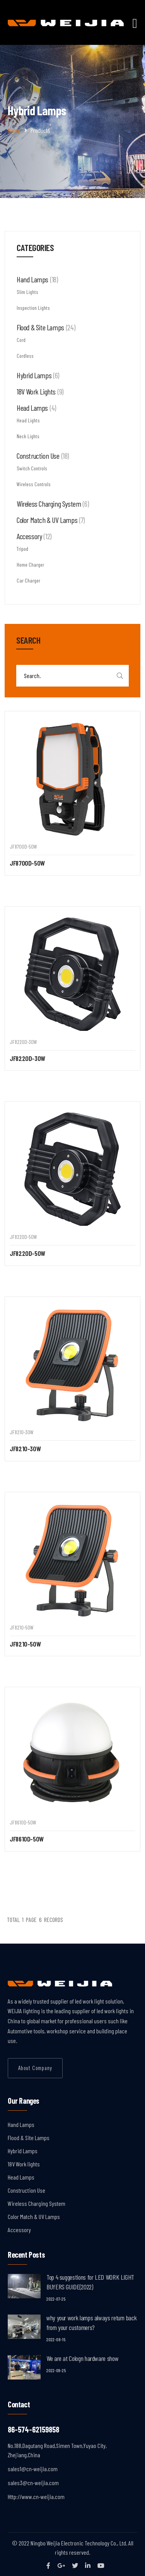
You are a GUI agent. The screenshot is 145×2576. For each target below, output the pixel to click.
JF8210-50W (25, 1644)
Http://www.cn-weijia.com (36, 2496)
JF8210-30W (25, 1448)
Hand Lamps (21, 2124)
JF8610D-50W (27, 1839)
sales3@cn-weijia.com (33, 2482)
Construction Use (26, 2190)
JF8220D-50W (27, 1253)
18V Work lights (24, 2164)
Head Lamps (21, 2177)
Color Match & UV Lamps (34, 2216)
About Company (35, 2068)
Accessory (19, 2229)
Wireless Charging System (36, 2203)
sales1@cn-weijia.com (33, 2468)
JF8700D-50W (27, 863)
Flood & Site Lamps (28, 2137)
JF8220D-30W (27, 1058)
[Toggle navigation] (135, 23)
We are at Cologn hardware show (82, 2358)
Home (14, 130)
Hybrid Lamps (23, 2150)
